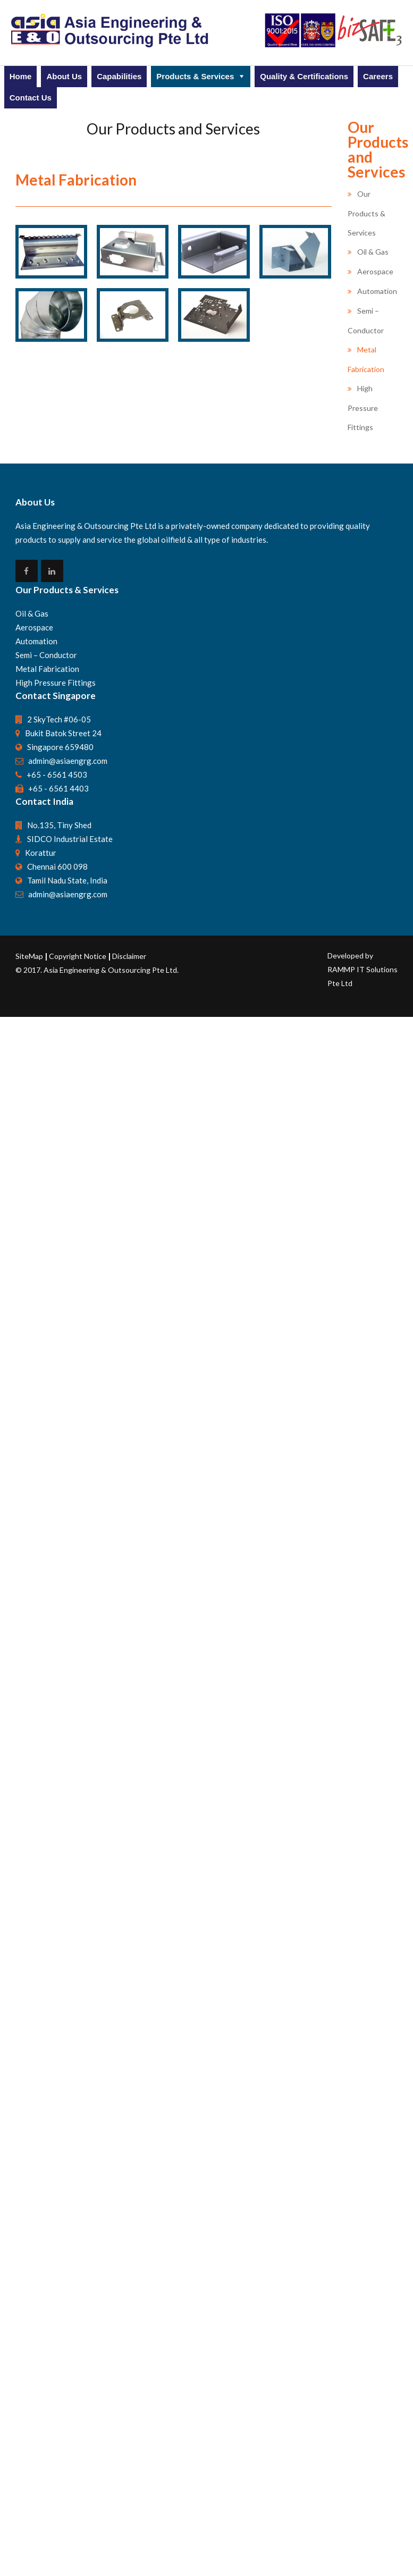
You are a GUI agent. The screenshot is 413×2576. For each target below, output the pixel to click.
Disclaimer (129, 2350)
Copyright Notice (77, 2350)
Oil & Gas (373, 251)
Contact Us (31, 97)
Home (21, 76)
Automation (377, 291)
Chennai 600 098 (57, 2261)
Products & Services (195, 76)
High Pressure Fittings (363, 408)
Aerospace (375, 271)
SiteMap (30, 2350)
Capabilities (119, 76)
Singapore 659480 (60, 2141)
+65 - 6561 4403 (58, 2183)
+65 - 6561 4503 (57, 2169)
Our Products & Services (366, 213)
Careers (378, 76)
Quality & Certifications (304, 76)
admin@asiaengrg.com (67, 2155)
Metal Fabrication (47, 2063)
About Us (64, 76)
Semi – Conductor (46, 2050)
